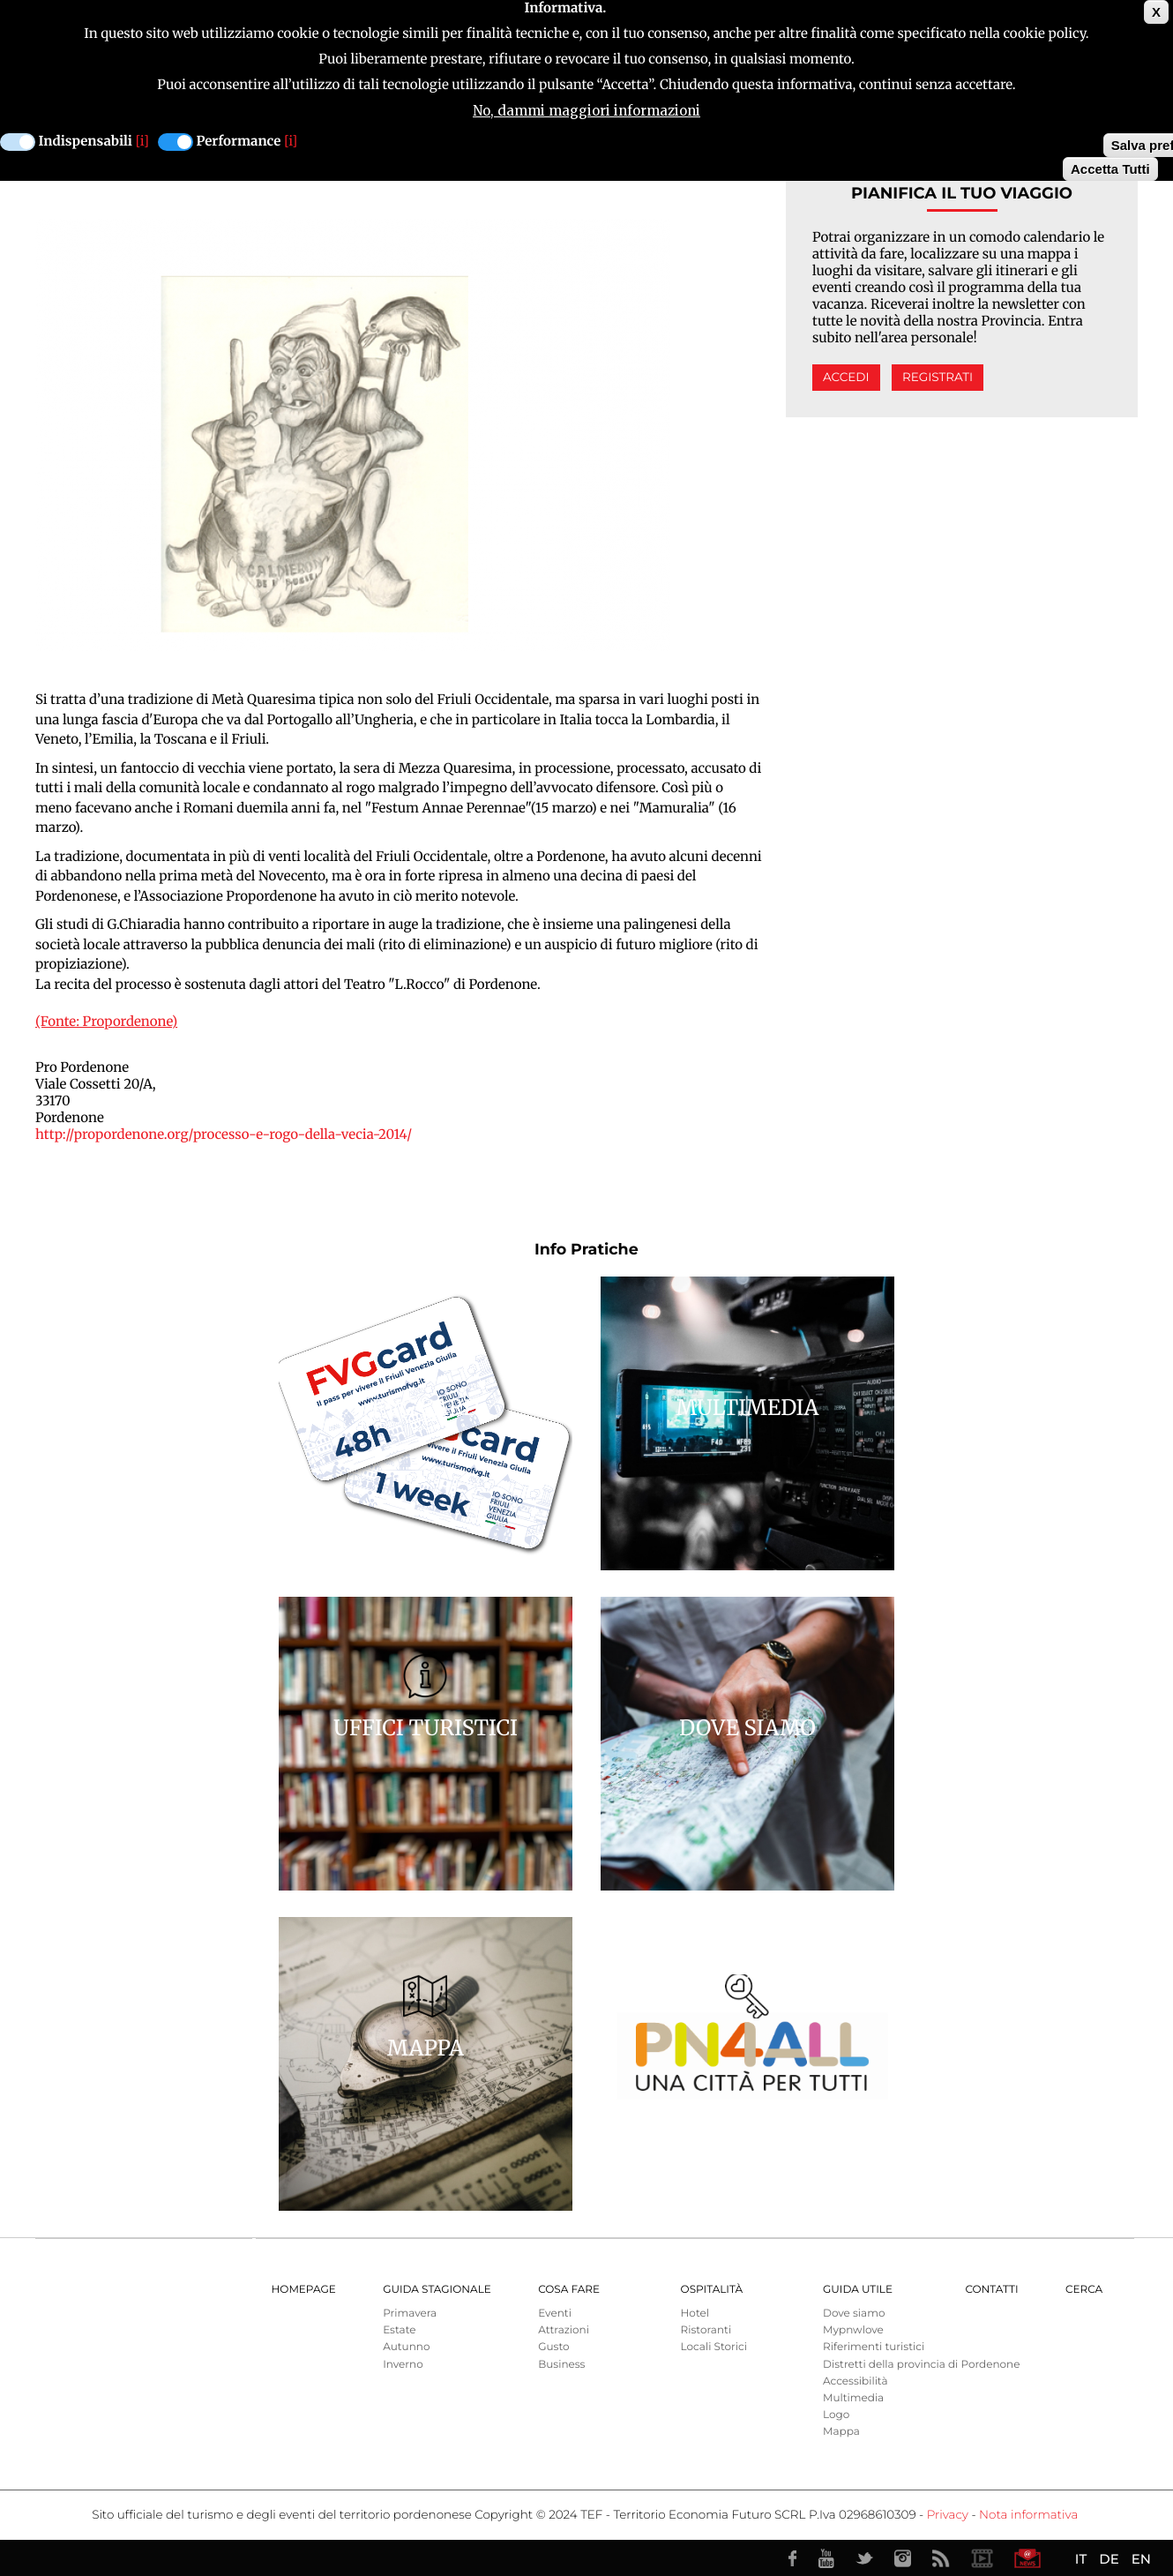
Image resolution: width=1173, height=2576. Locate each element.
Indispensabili (85, 141)
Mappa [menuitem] (841, 2431)
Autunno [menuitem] (406, 2347)
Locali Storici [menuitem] (714, 2347)
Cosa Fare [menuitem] (569, 2289)
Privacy (947, 2515)
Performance (239, 141)
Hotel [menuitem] (695, 2313)
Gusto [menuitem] (553, 2347)
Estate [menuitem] (399, 2330)
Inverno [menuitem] (403, 2364)
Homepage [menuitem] (304, 2289)
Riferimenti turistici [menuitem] (873, 2347)
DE (1108, 2558)
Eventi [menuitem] (555, 2313)
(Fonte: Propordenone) (106, 1022)
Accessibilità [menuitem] (855, 2381)
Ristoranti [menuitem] (706, 2330)
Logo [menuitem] (836, 2415)
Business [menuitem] (561, 2364)
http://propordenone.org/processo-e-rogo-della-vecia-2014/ (223, 1135)
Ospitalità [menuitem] (712, 2289)
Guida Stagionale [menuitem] (437, 2289)
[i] (142, 141)
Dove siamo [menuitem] (854, 2313)
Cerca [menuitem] (1083, 2289)
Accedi (846, 378)
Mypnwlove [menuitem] (853, 2330)
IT (1081, 2558)
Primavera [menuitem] (410, 2313)
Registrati (937, 378)
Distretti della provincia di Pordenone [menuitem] (921, 2364)
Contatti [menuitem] (991, 2289)
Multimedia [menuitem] (853, 2398)
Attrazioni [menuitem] (563, 2330)
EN (1141, 2558)
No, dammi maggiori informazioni (586, 110)
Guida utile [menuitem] (858, 2289)
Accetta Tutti (1110, 168)
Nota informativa (1028, 2515)
